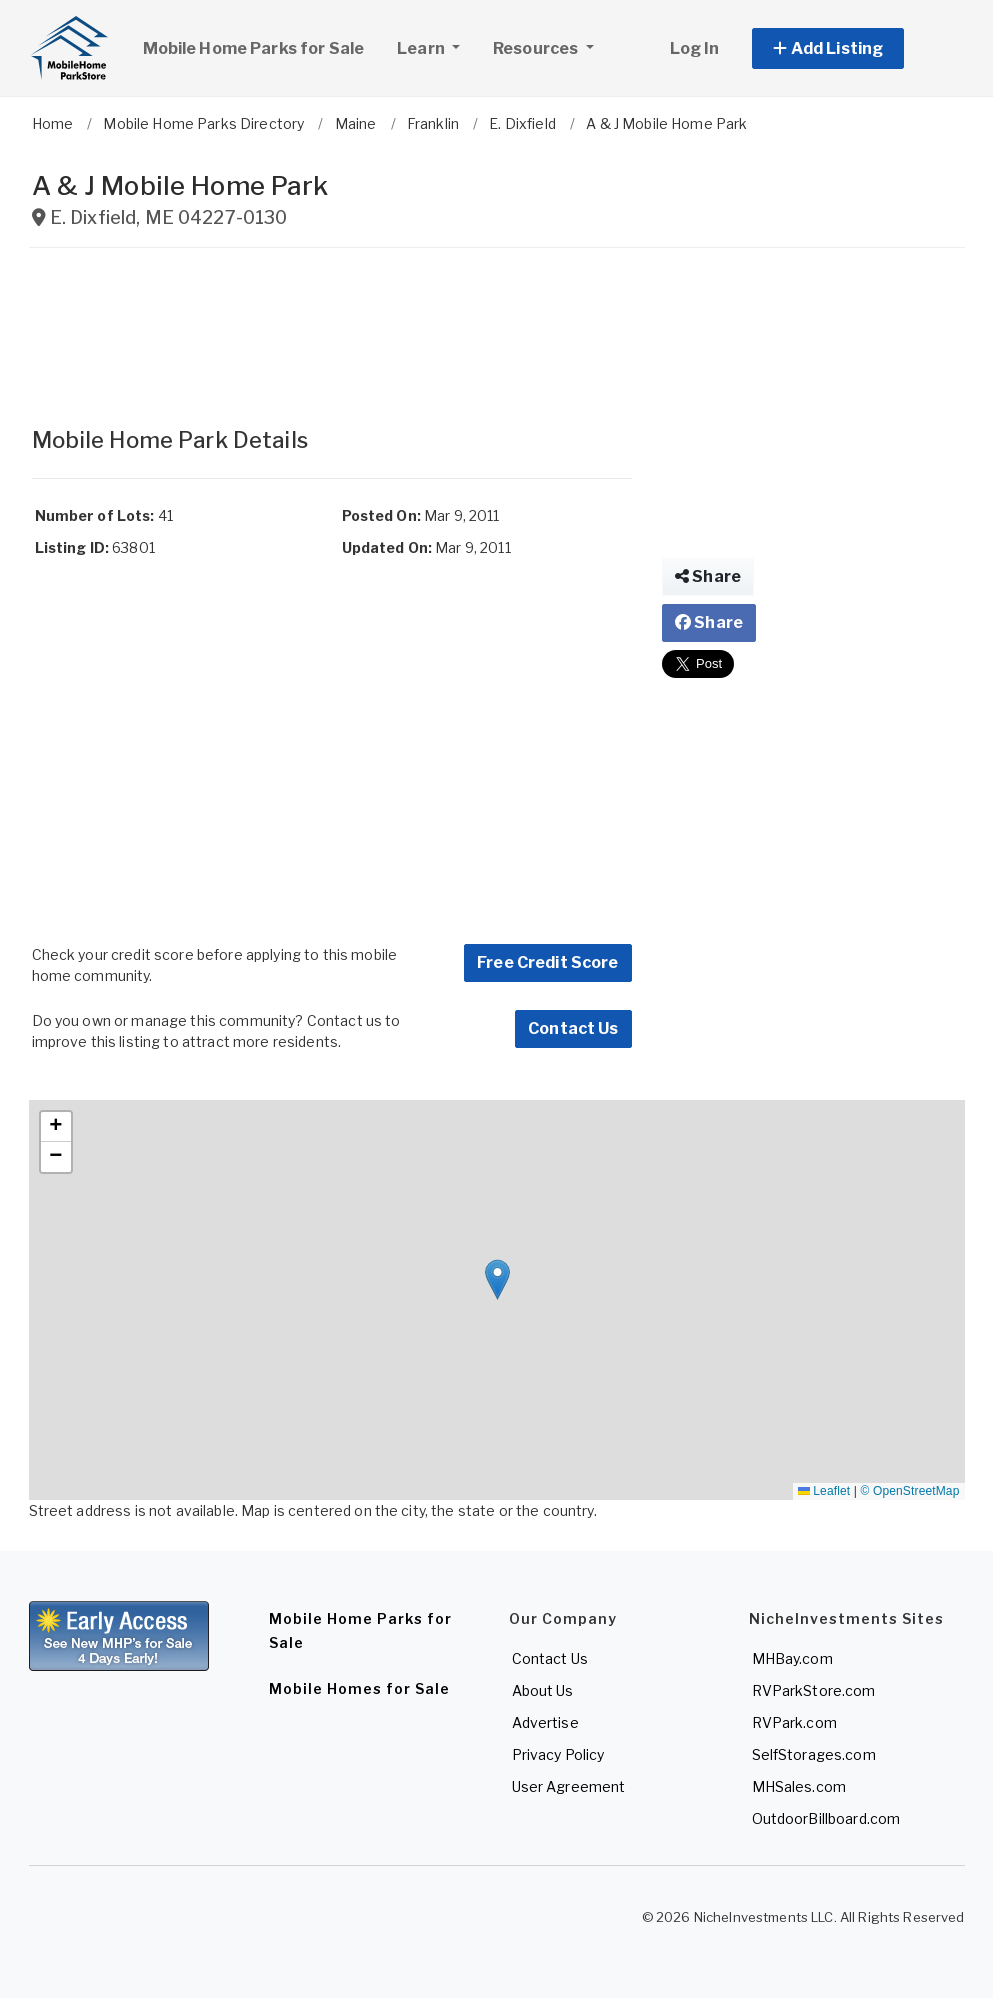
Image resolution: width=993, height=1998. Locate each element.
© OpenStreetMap (910, 1491)
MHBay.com (792, 1658)
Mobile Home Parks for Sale (254, 48)
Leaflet (824, 1491)
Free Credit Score (547, 962)
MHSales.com (799, 1786)
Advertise (545, 1722)
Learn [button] (436, 46)
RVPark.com (794, 1722)
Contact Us (573, 1028)
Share (708, 576)
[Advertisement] (332, 328)
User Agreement (569, 1786)
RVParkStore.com (814, 1690)
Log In (695, 48)
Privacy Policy (558, 1754)
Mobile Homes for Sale (359, 1688)
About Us (543, 1690)
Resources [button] (537, 48)
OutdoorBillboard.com (826, 1818)
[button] (850, 48)
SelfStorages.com (814, 1754)
